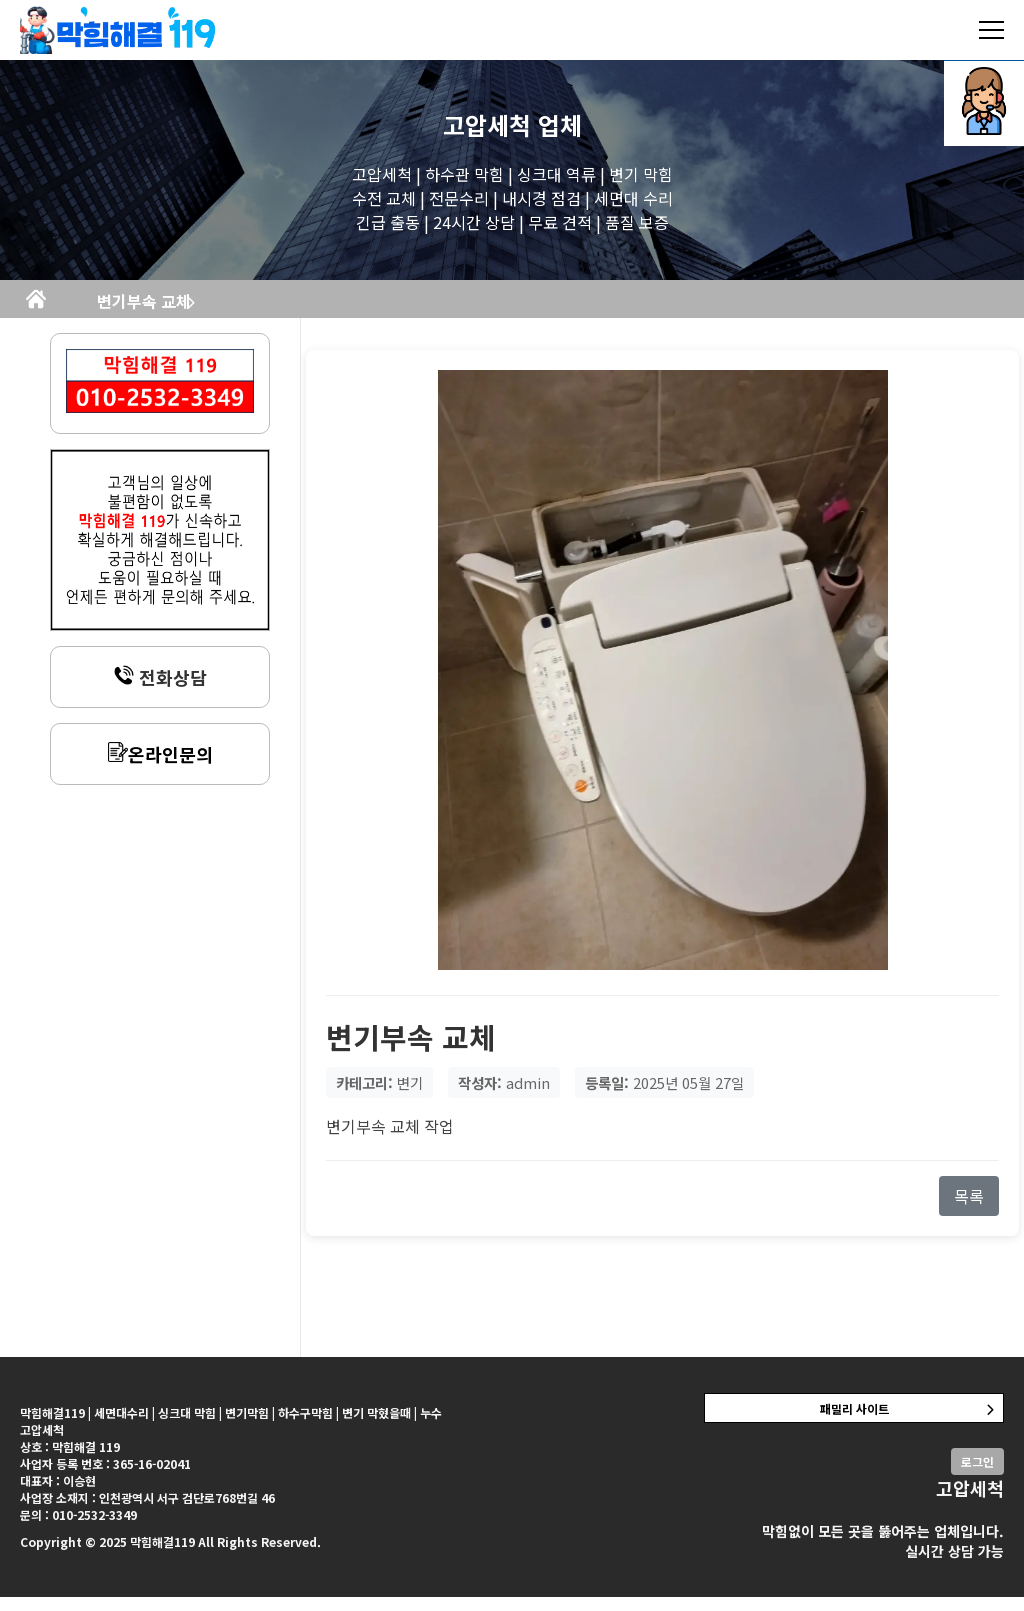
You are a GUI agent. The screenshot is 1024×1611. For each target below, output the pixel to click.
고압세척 (487, 124)
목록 (969, 1210)
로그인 (977, 1475)
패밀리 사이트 (854, 1422)
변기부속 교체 (332, 308)
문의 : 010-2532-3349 (78, 1528)
